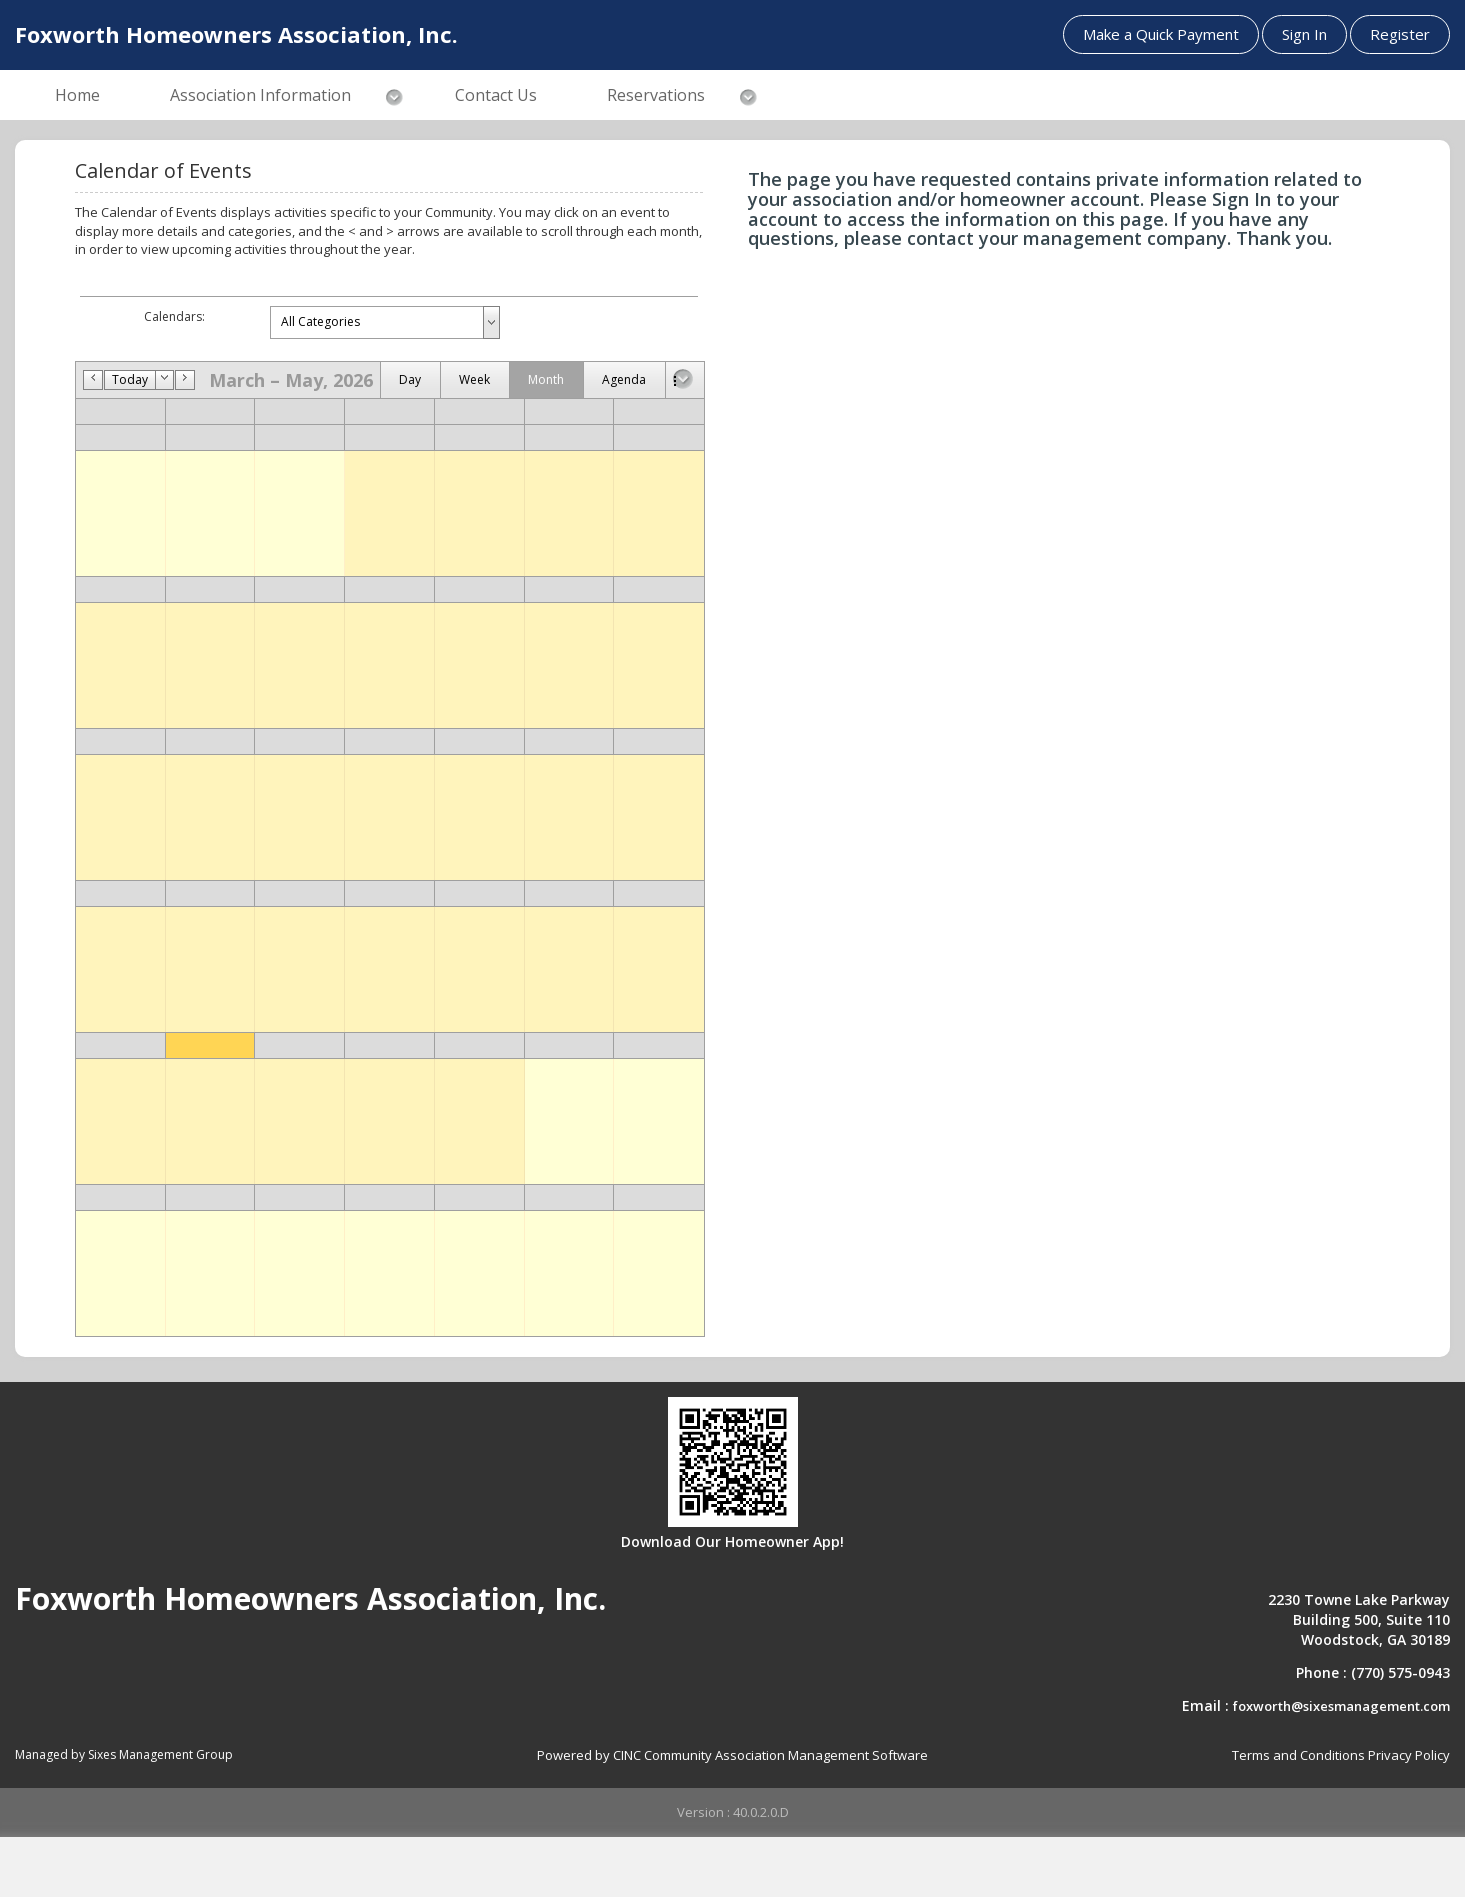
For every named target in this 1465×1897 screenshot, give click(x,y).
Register (1400, 34)
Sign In (1304, 34)
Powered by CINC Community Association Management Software (732, 1755)
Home (77, 95)
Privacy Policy (1409, 1755)
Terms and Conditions (1298, 1755)
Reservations (656, 95)
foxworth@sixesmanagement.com (1341, 1706)
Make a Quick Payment (1161, 34)
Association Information (260, 95)
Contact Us (496, 95)
